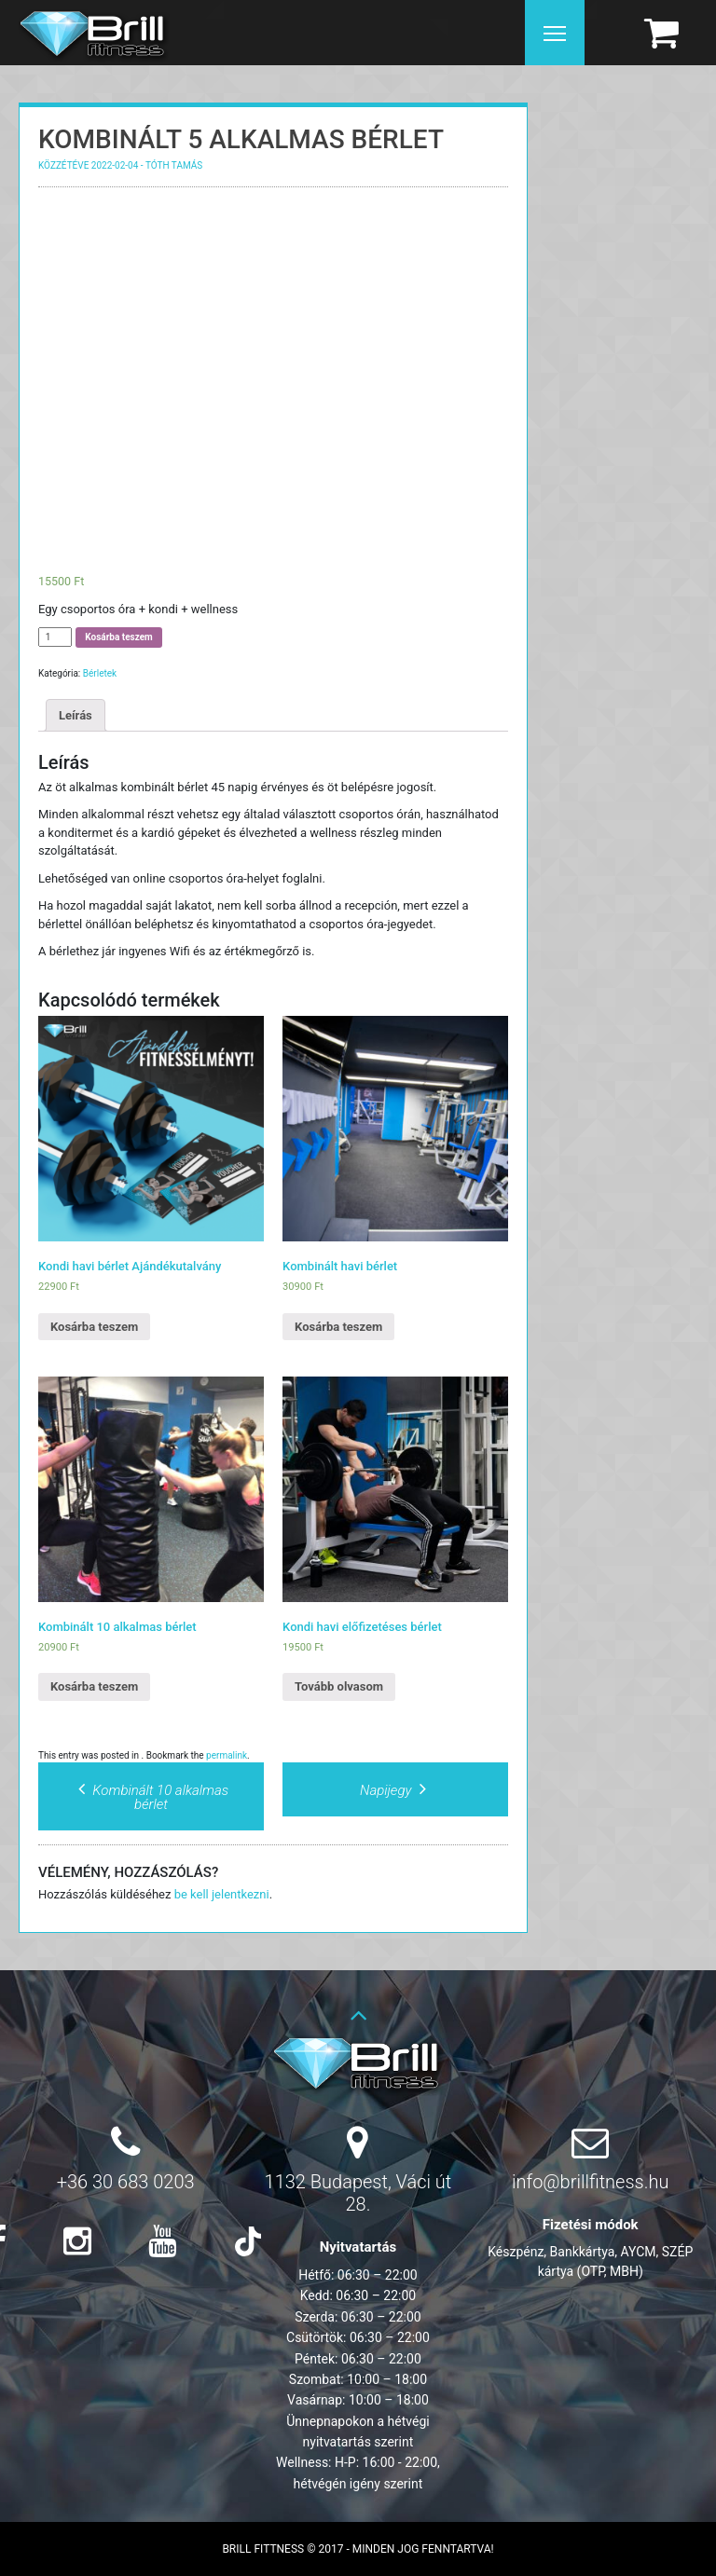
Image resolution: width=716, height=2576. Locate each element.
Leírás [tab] (75, 715)
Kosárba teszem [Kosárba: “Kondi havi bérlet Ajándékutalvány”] (94, 1327)
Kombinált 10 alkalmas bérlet (151, 1797)
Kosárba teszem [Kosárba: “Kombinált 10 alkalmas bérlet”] (94, 1686)
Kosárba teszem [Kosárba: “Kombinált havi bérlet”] (338, 1327)
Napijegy (395, 1790)
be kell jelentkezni (221, 1894)
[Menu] (555, 32)
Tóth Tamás (173, 165)
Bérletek (100, 673)
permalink (226, 1755)
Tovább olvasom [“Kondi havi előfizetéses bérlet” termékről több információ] (339, 1686)
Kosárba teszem (118, 637)
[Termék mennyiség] (55, 637)
